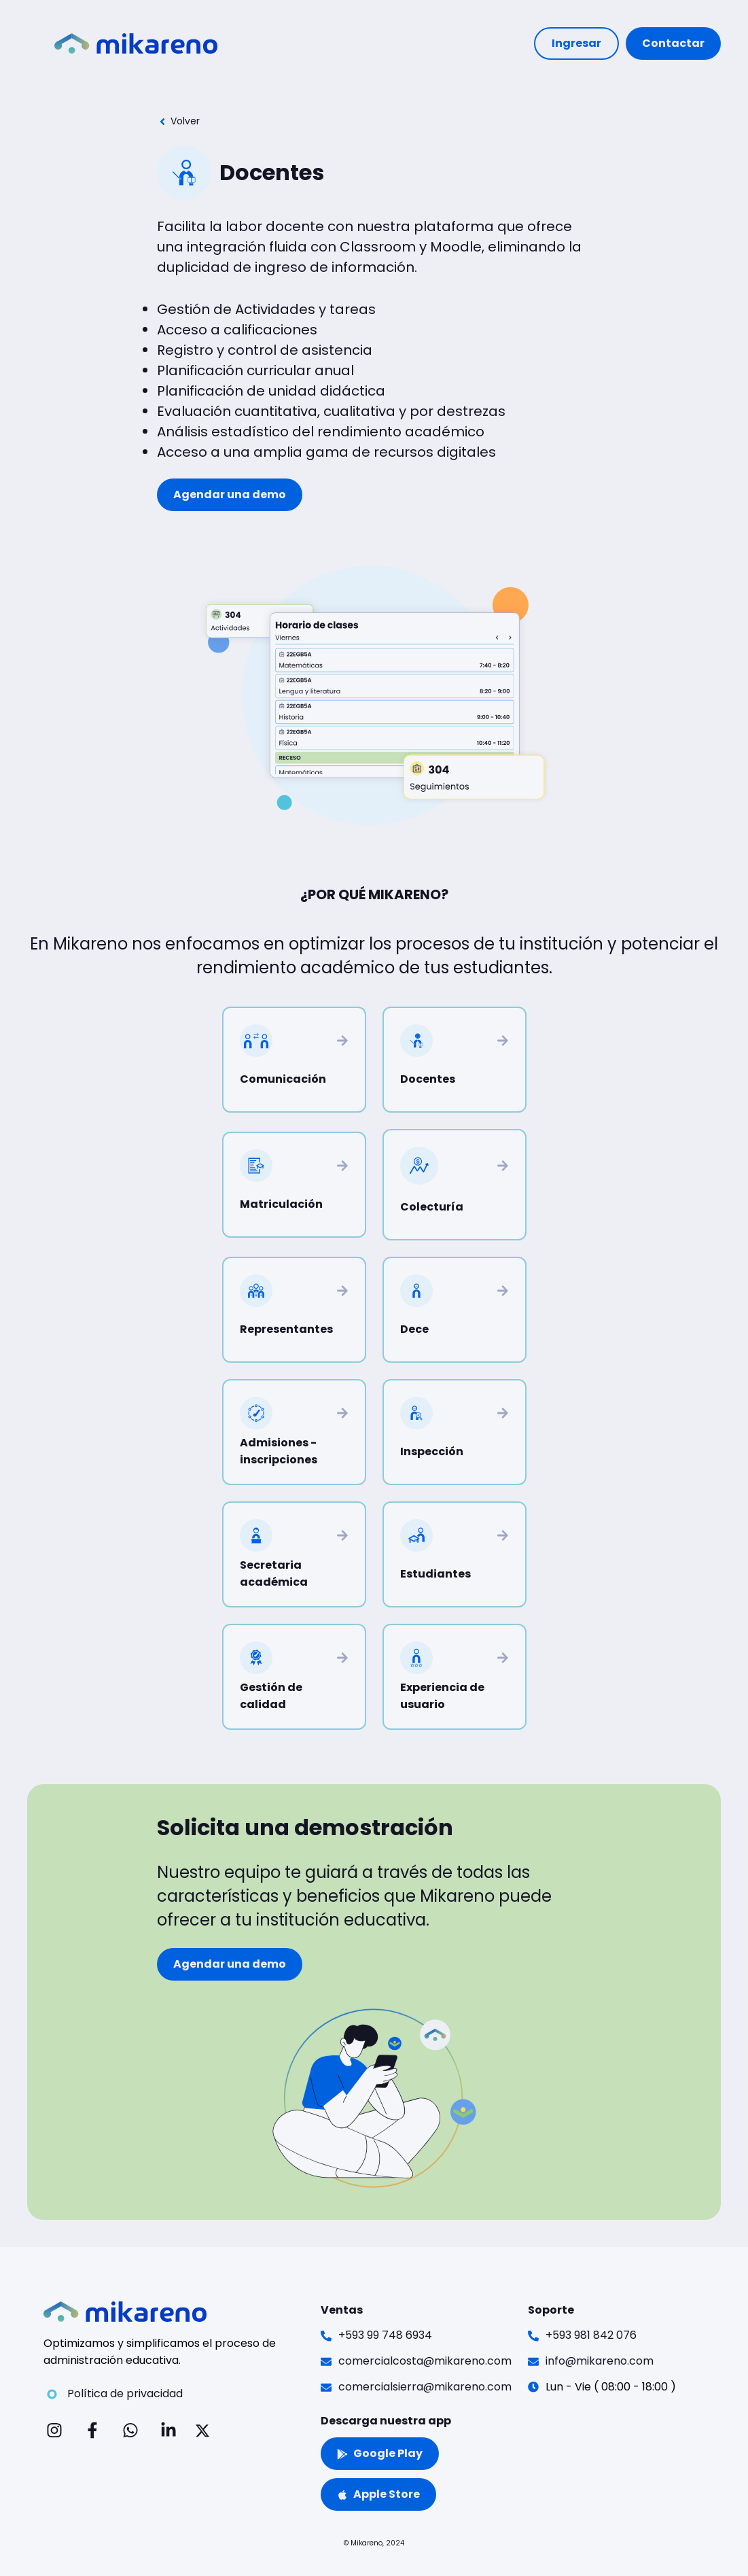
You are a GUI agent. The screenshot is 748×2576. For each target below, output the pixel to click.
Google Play (380, 2453)
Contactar (673, 43)
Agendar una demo (229, 494)
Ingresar (576, 43)
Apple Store (378, 2494)
